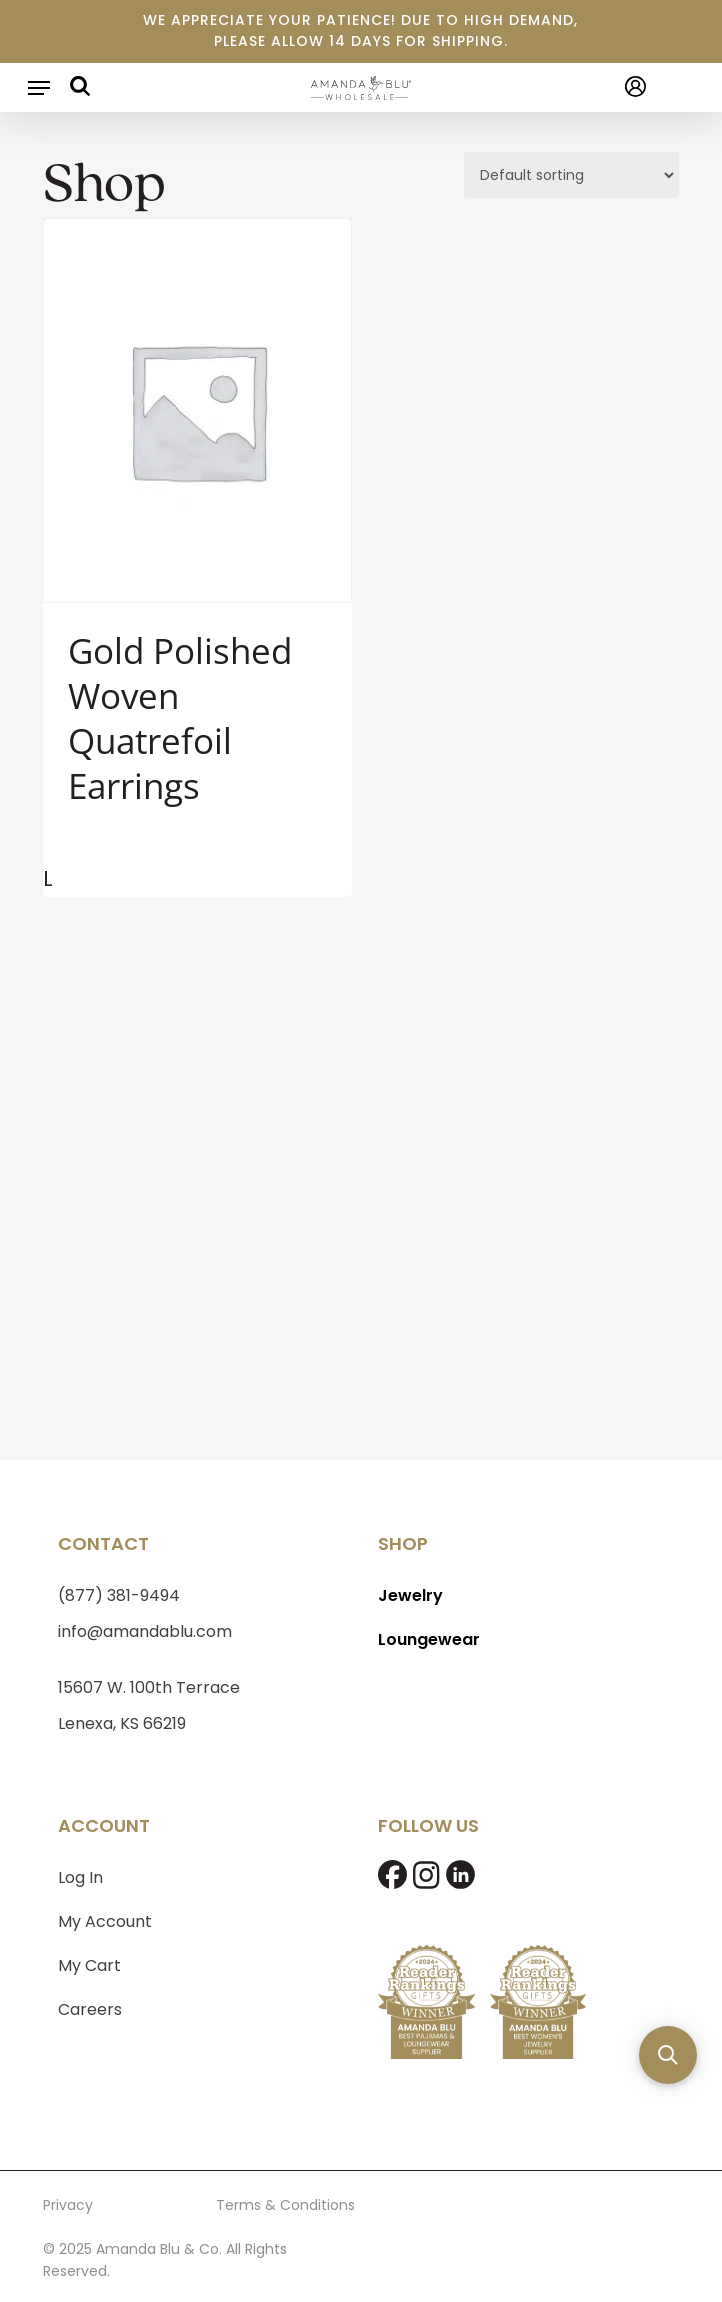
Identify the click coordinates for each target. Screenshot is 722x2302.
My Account (105, 1921)
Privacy (68, 2205)
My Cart (89, 1965)
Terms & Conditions (285, 2205)
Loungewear (429, 1639)
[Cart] (671, 87)
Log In (80, 1877)
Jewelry (410, 1595)
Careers (90, 2009)
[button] (39, 88)
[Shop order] (571, 175)
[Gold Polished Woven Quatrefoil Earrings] (197, 410)
